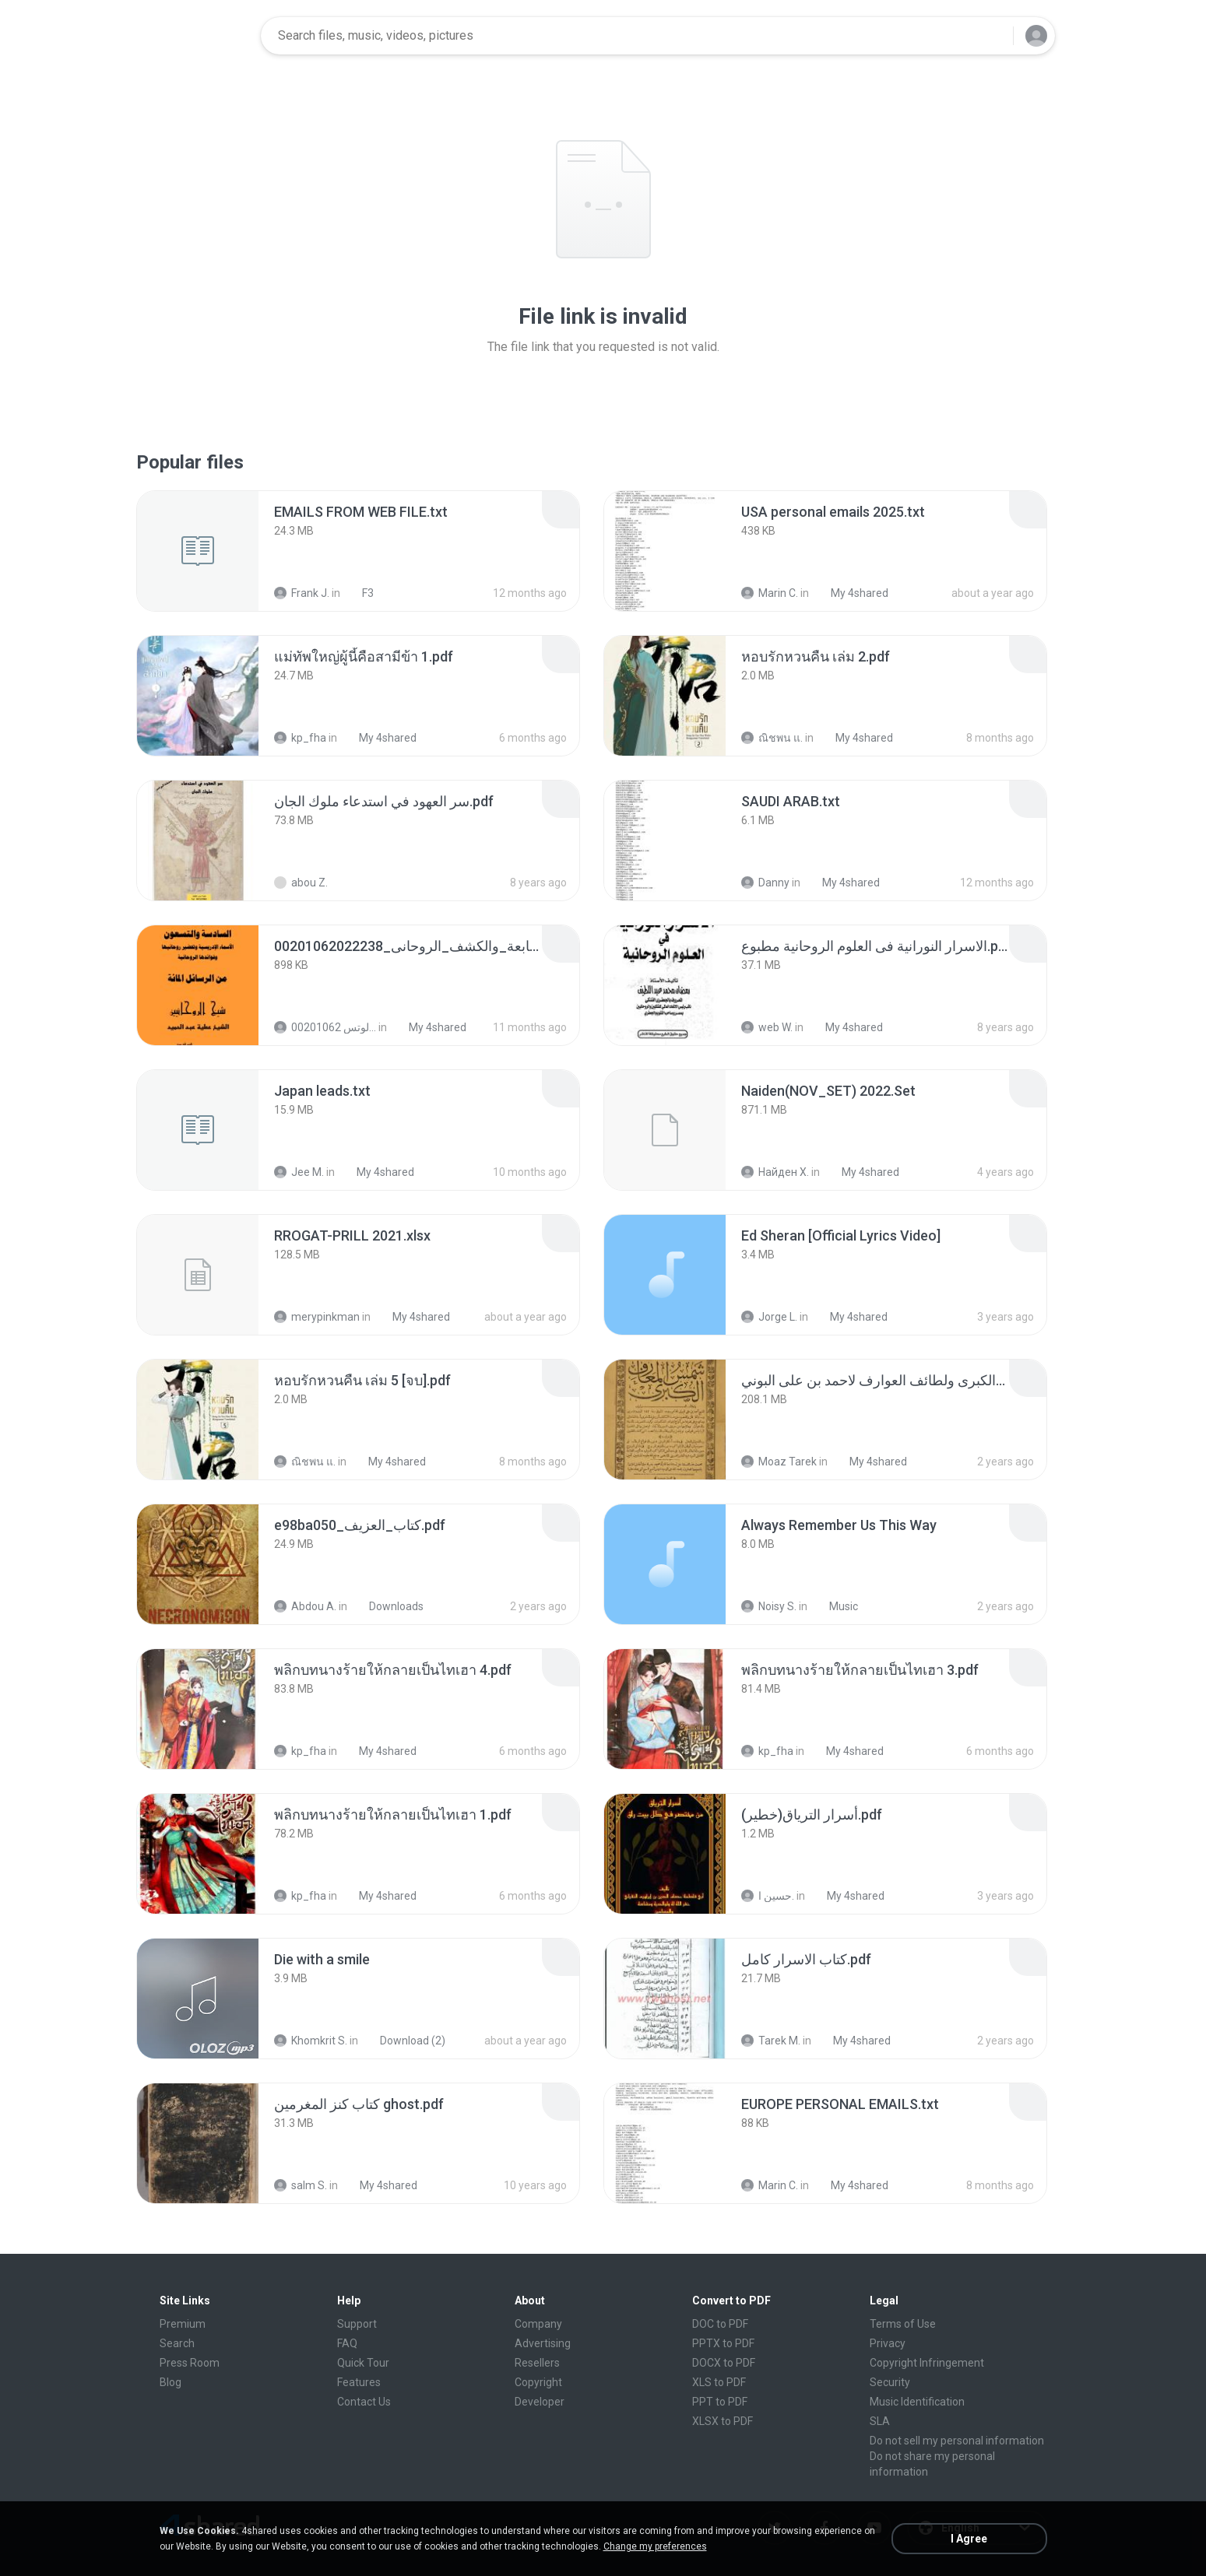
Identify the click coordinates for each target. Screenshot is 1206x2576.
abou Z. (301, 882)
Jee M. (299, 1172)
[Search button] (992, 35)
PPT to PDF (719, 2401)
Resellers (537, 2363)
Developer (539, 2401)
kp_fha (300, 738)
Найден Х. (775, 1172)
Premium (183, 2324)
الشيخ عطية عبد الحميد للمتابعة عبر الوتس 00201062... (325, 1027)
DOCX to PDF (723, 2363)
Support (357, 2324)
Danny (765, 882)
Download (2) (404, 2040)
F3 (359, 593)
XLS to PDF (719, 2382)
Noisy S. (768, 1606)
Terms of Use (903, 2324)
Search (177, 2343)
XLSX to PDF (722, 2421)
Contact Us (364, 2401)
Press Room (190, 2363)
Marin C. (769, 593)
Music (835, 1606)
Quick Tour (363, 2363)
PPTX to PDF (723, 2343)
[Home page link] (199, 36)
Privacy (887, 2343)
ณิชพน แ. (772, 738)
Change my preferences (655, 2546)
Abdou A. (305, 1606)
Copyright (538, 2382)
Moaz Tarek (779, 1461)
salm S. (300, 2185)
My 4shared (851, 593)
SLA (880, 2421)
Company (538, 2324)
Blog (170, 2382)
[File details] (197, 551)
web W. (767, 1027)
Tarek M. (770, 2040)
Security (890, 2382)
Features (359, 2382)
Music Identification (917, 2401)
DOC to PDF (720, 2324)
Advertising (543, 2343)
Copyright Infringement (927, 2363)
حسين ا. (767, 1896)
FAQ (347, 2343)
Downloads (388, 1606)
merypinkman (317, 1317)
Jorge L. (769, 1317)
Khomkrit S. (310, 2040)
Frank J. (301, 593)
